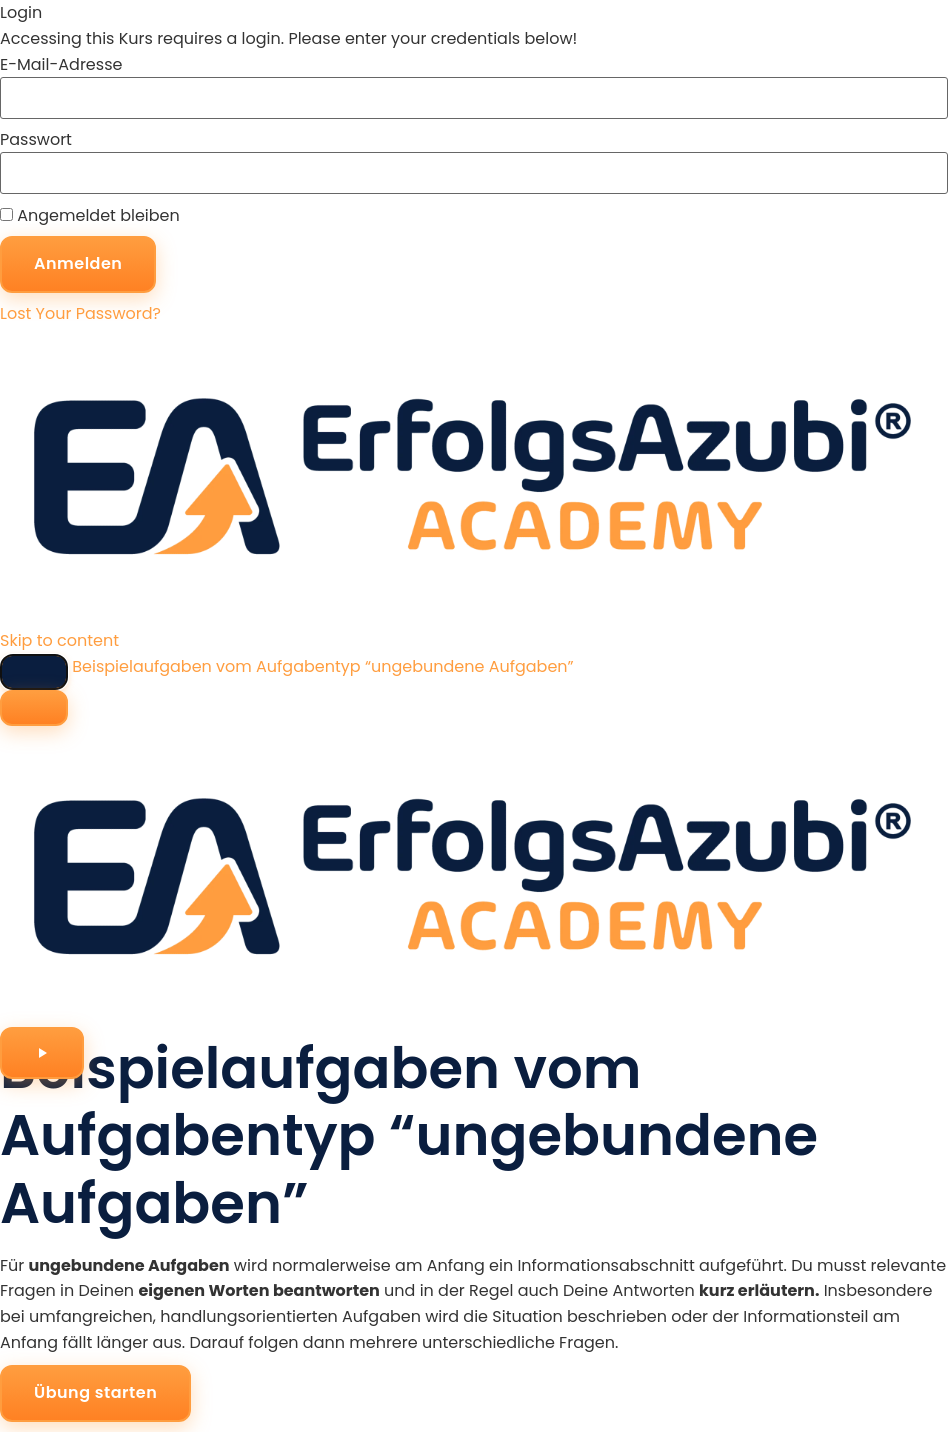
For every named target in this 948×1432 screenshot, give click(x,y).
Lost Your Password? (80, 313)
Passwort (36, 140)
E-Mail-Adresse (61, 65)
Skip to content (59, 640)
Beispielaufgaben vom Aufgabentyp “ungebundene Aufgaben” (322, 666)
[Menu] (34, 708)
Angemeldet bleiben (90, 216)
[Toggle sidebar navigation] (34, 672)
